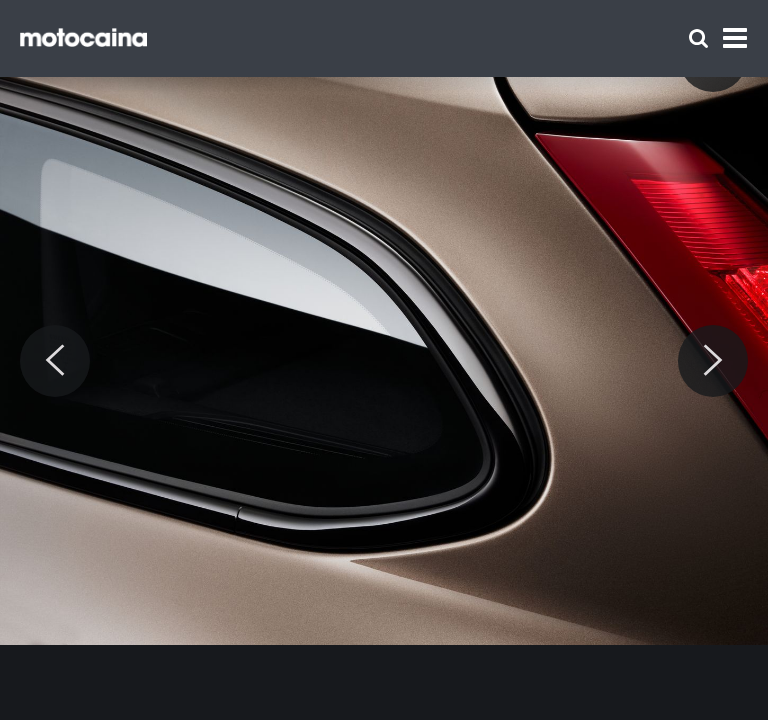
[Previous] (55, 361)
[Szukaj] (698, 38)
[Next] (713, 361)
